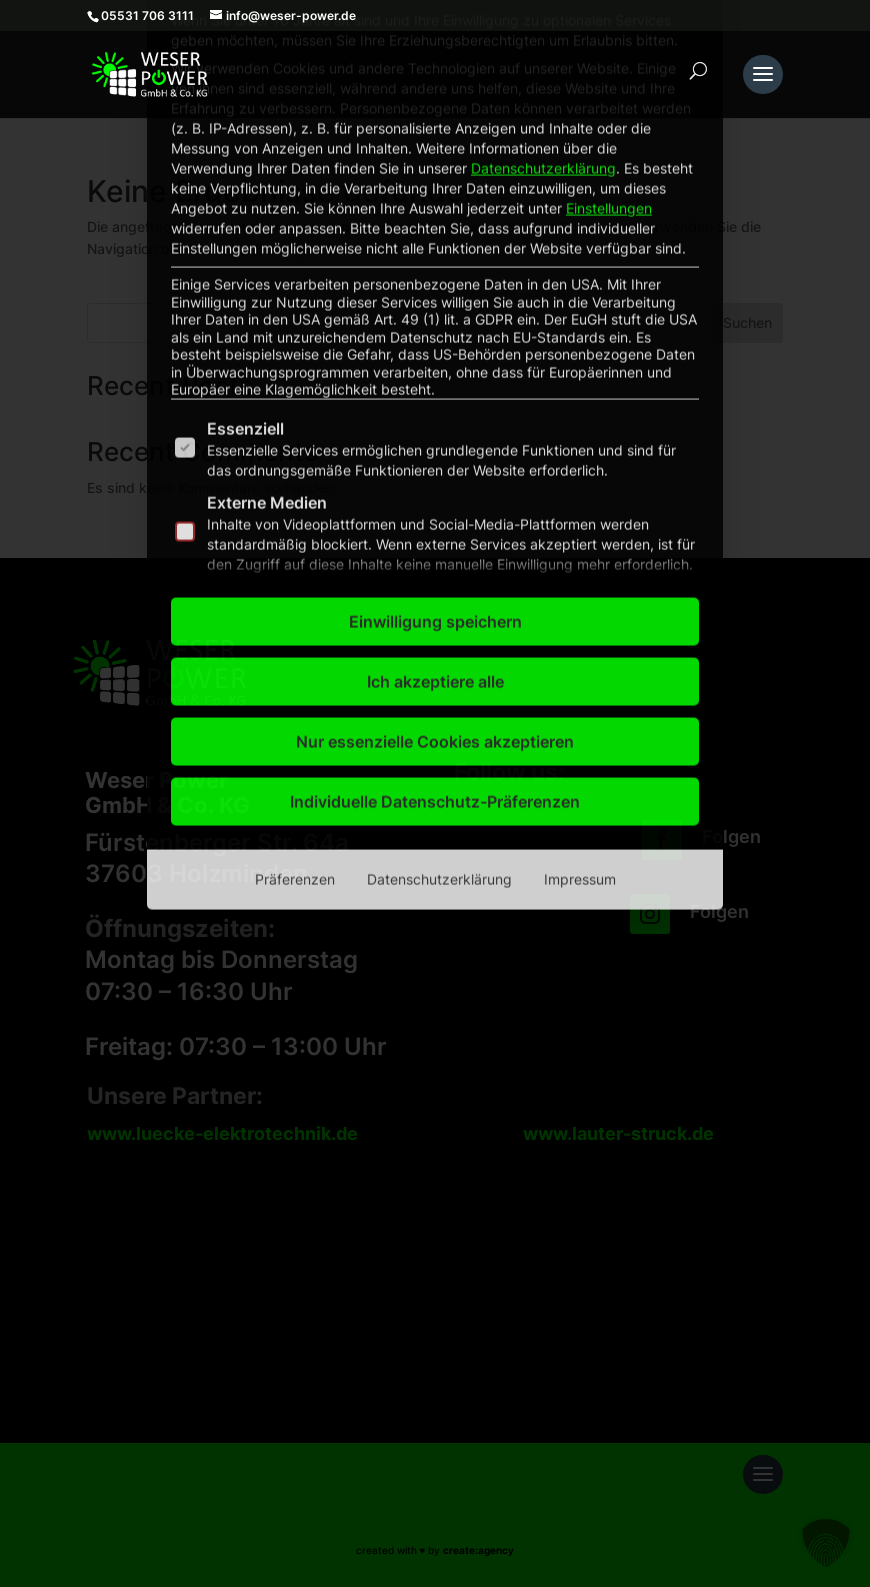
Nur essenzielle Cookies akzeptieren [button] (435, 455)
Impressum (580, 592)
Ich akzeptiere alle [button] (435, 395)
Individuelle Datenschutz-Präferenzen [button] (435, 515)
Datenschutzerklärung (439, 592)
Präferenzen (295, 592)
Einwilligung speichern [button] (435, 335)
